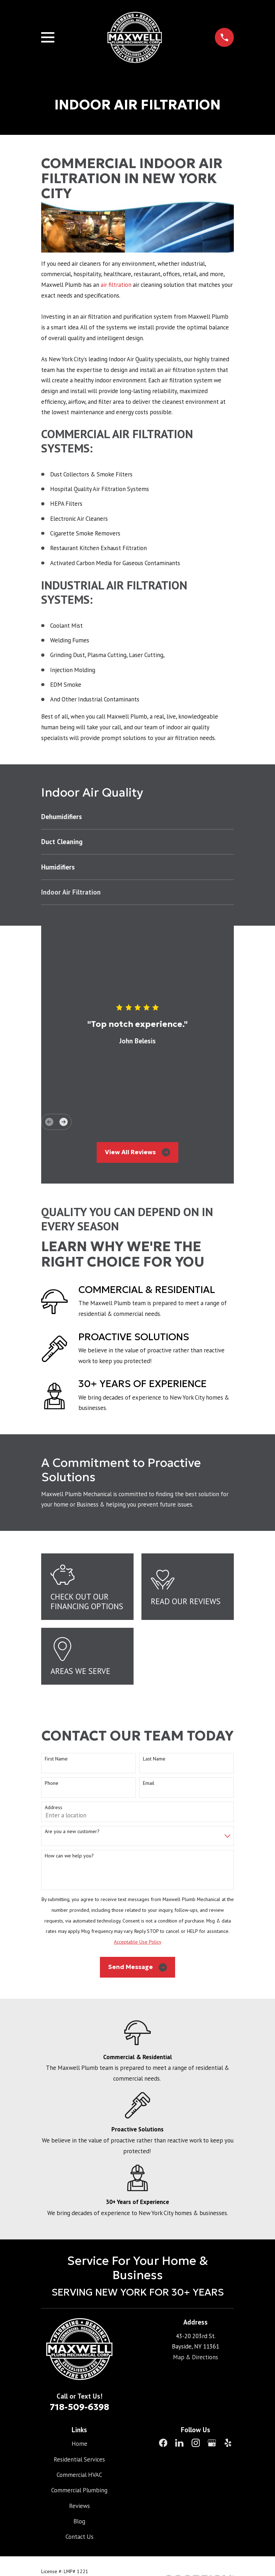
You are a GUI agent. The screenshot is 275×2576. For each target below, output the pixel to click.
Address (53, 1807)
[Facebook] (163, 2443)
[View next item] (63, 1122)
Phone (51, 1783)
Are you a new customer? (72, 1831)
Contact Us (79, 2537)
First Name (56, 1759)
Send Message (137, 1967)
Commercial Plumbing (79, 2490)
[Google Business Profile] (212, 2443)
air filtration (117, 285)
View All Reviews (137, 1152)
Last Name (154, 1759)
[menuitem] (137, 816)
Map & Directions (195, 2357)
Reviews (79, 2506)
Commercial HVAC (79, 2475)
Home (79, 2444)
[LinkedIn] (179, 2443)
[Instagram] (196, 2443)
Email (148, 1783)
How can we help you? (69, 1856)
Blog (79, 2521)
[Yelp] (228, 2443)
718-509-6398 (79, 2407)
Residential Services (79, 2459)
